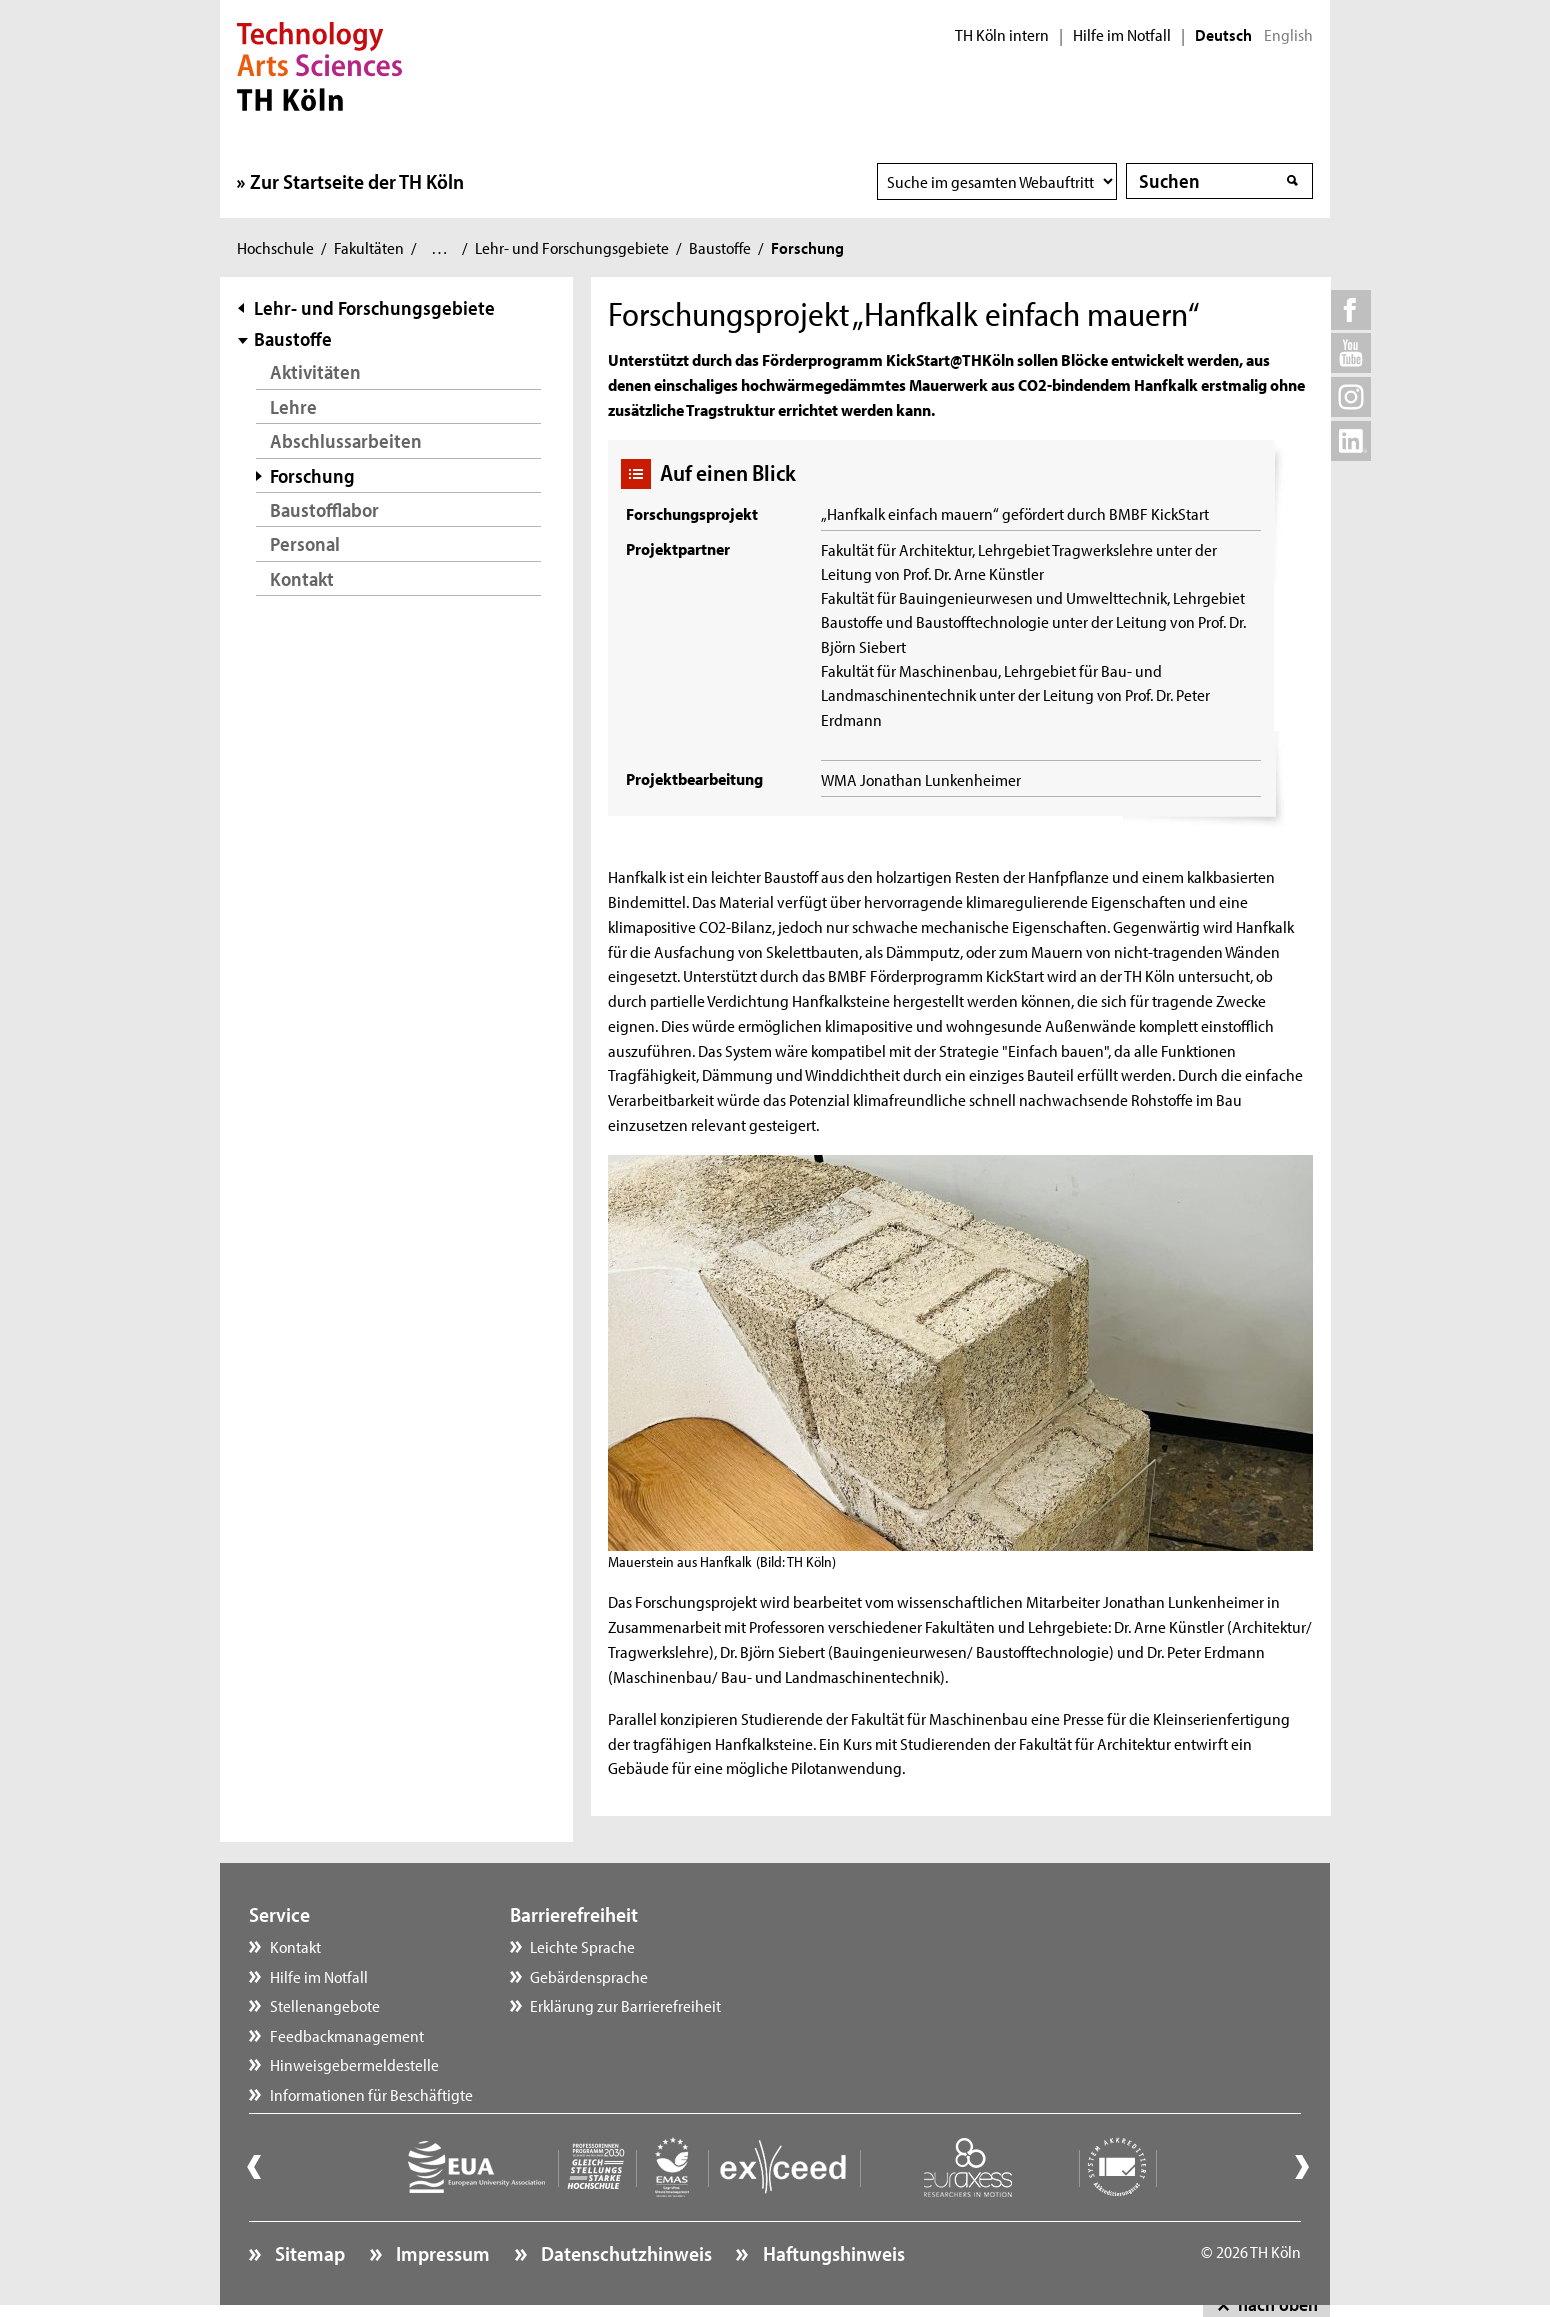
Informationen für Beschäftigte (371, 2094)
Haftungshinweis (832, 2253)
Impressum (441, 2253)
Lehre (293, 406)
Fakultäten (369, 247)
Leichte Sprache (582, 1946)
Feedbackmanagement (347, 2035)
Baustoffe (720, 247)
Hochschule (275, 247)
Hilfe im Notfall (1122, 35)
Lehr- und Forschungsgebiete (572, 247)
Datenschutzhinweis (624, 2253)
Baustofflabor (324, 509)
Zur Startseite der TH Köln (357, 181)
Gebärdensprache (589, 1976)
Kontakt (302, 578)
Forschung (312, 475)
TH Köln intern (1002, 35)
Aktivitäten (315, 371)
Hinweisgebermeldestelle (354, 2064)
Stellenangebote (325, 2005)
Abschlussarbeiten (346, 440)
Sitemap (308, 2253)
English (1288, 35)
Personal (305, 543)
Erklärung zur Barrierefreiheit (625, 2005)
